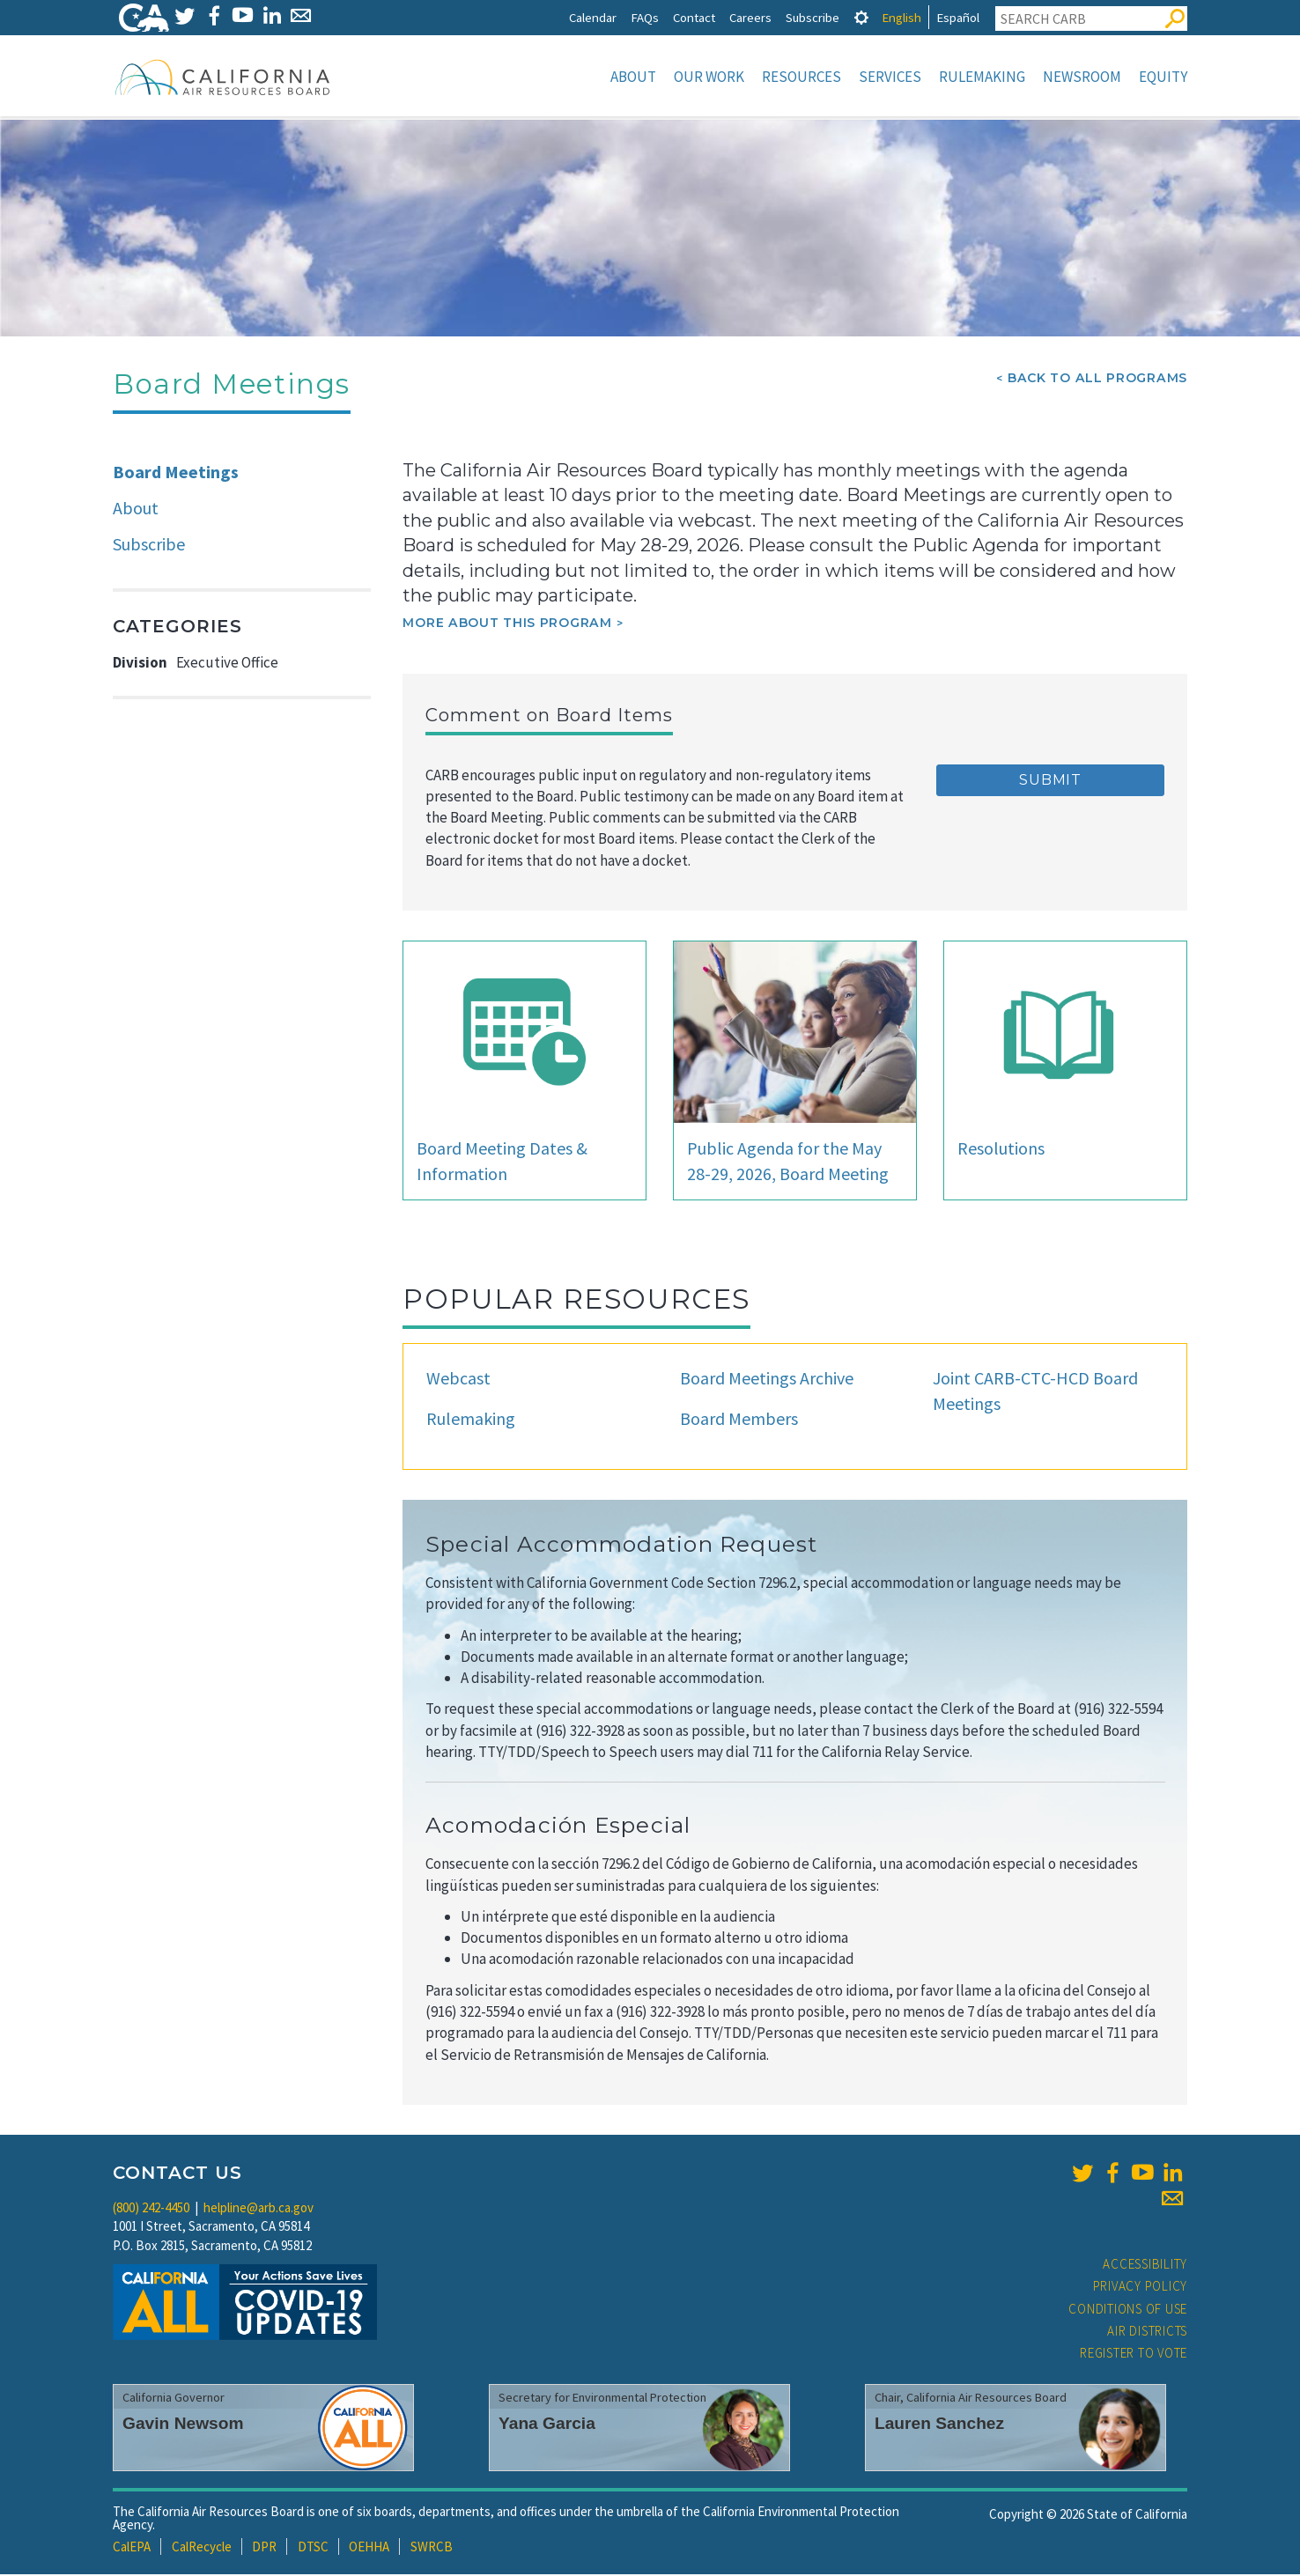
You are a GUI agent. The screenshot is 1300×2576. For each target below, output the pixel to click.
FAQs (645, 17)
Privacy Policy (1140, 2287)
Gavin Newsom (183, 2425)
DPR (264, 2548)
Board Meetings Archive (766, 1380)
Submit (1050, 781)
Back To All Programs (1097, 380)
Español (957, 17)
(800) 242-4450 (151, 2209)
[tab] (861, 17)
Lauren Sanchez (939, 2425)
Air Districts (1147, 2332)
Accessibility (1145, 2265)
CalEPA (132, 2548)
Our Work (709, 76)
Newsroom (1082, 76)
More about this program (507, 624)
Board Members (739, 1420)
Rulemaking (982, 76)
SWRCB (431, 2548)
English (901, 17)
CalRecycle (202, 2548)
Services (890, 76)
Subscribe (812, 17)
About (633, 76)
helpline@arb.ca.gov (258, 2209)
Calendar (593, 17)
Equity (1163, 76)
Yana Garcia (547, 2425)
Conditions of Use (1127, 2310)
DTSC (313, 2548)
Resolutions (1001, 1150)
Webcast (458, 1380)
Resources (801, 76)
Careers (750, 17)
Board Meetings (176, 473)
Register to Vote (1133, 2354)
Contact (694, 17)
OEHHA (369, 2548)
